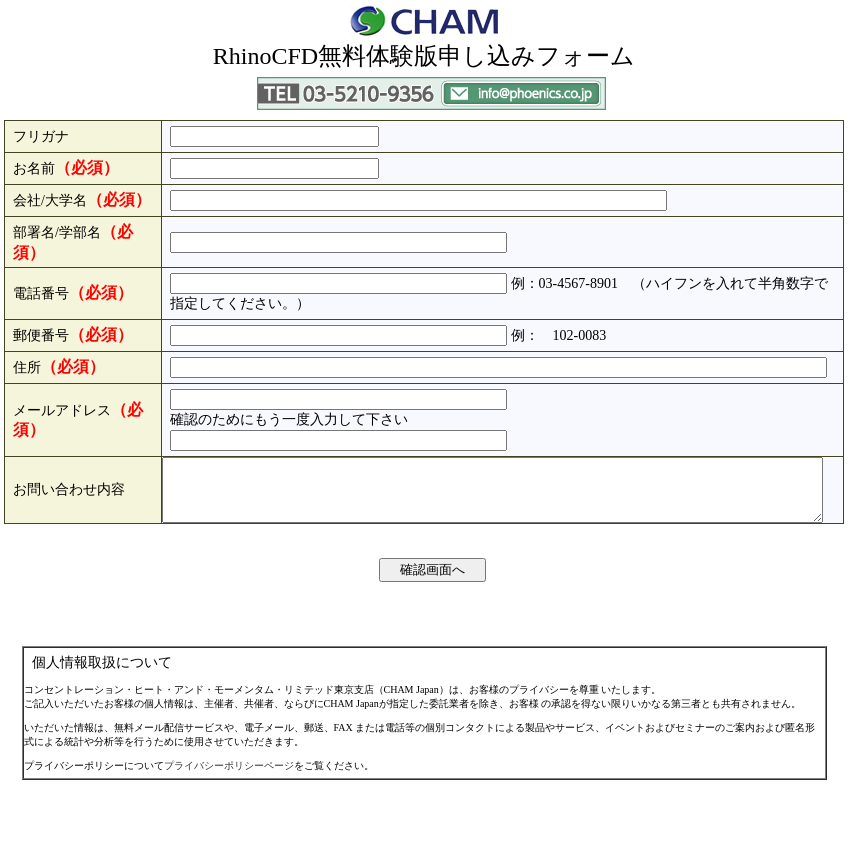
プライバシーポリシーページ (229, 852)
